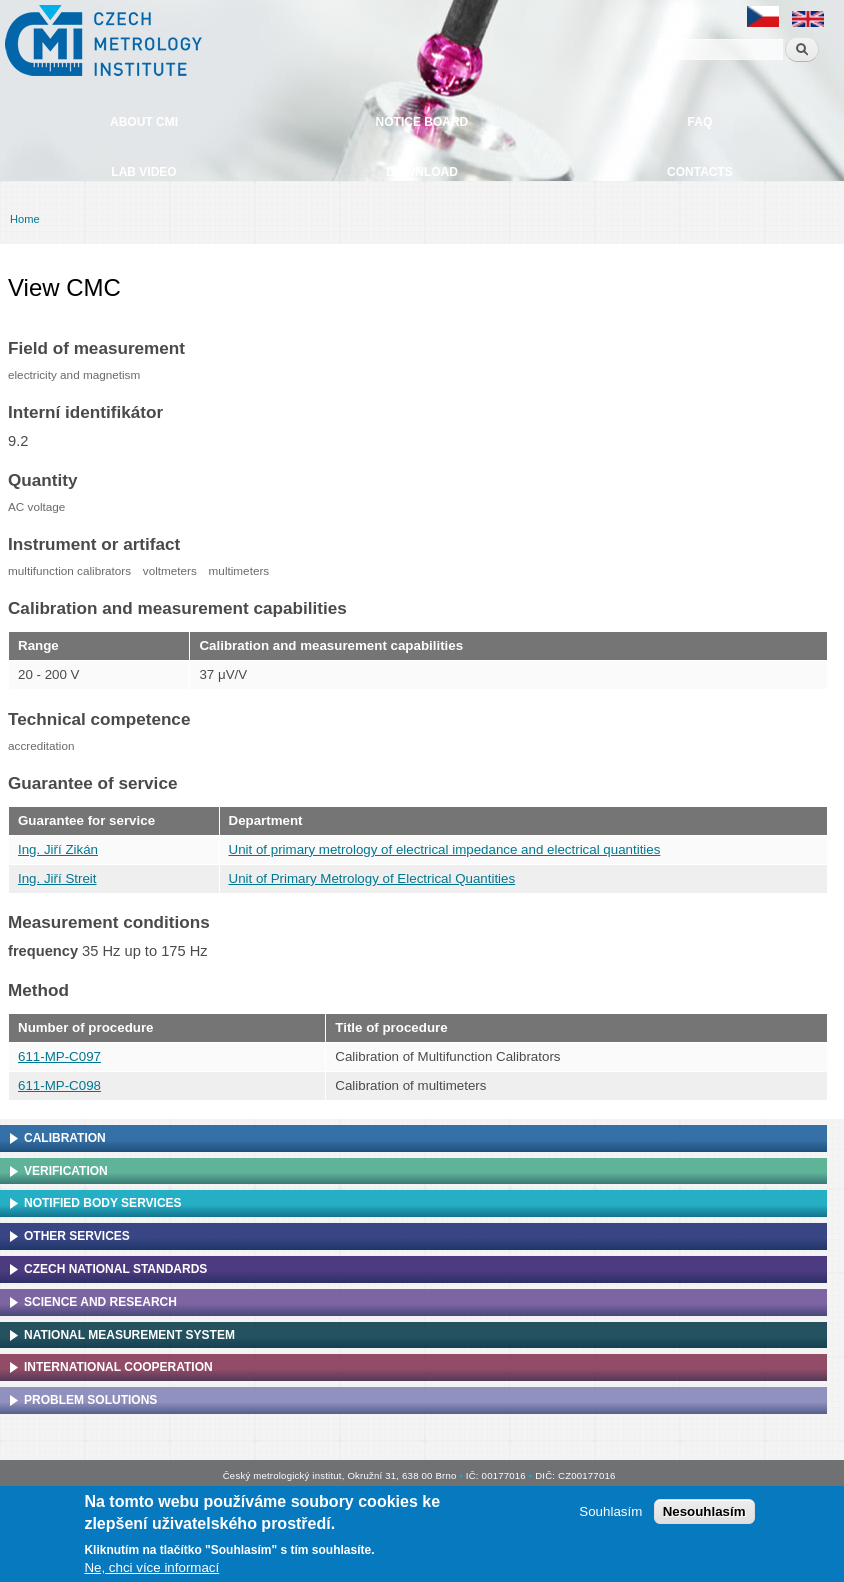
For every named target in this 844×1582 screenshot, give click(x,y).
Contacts (700, 172)
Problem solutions (90, 1400)
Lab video (143, 172)
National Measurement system (129, 1335)
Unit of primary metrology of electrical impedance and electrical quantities (445, 849)
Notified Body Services (103, 1203)
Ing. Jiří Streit (57, 878)
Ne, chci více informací (151, 1570)
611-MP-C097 (59, 1056)
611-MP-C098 (59, 1085)
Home (25, 219)
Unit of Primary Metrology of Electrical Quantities (372, 878)
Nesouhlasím (704, 1515)
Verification (66, 1171)
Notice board (422, 122)
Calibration (65, 1138)
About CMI (144, 122)
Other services (77, 1236)
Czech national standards (115, 1269)
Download (422, 172)
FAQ (700, 122)
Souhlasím (610, 1515)
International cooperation (118, 1367)
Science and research (100, 1302)
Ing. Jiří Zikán (58, 849)
